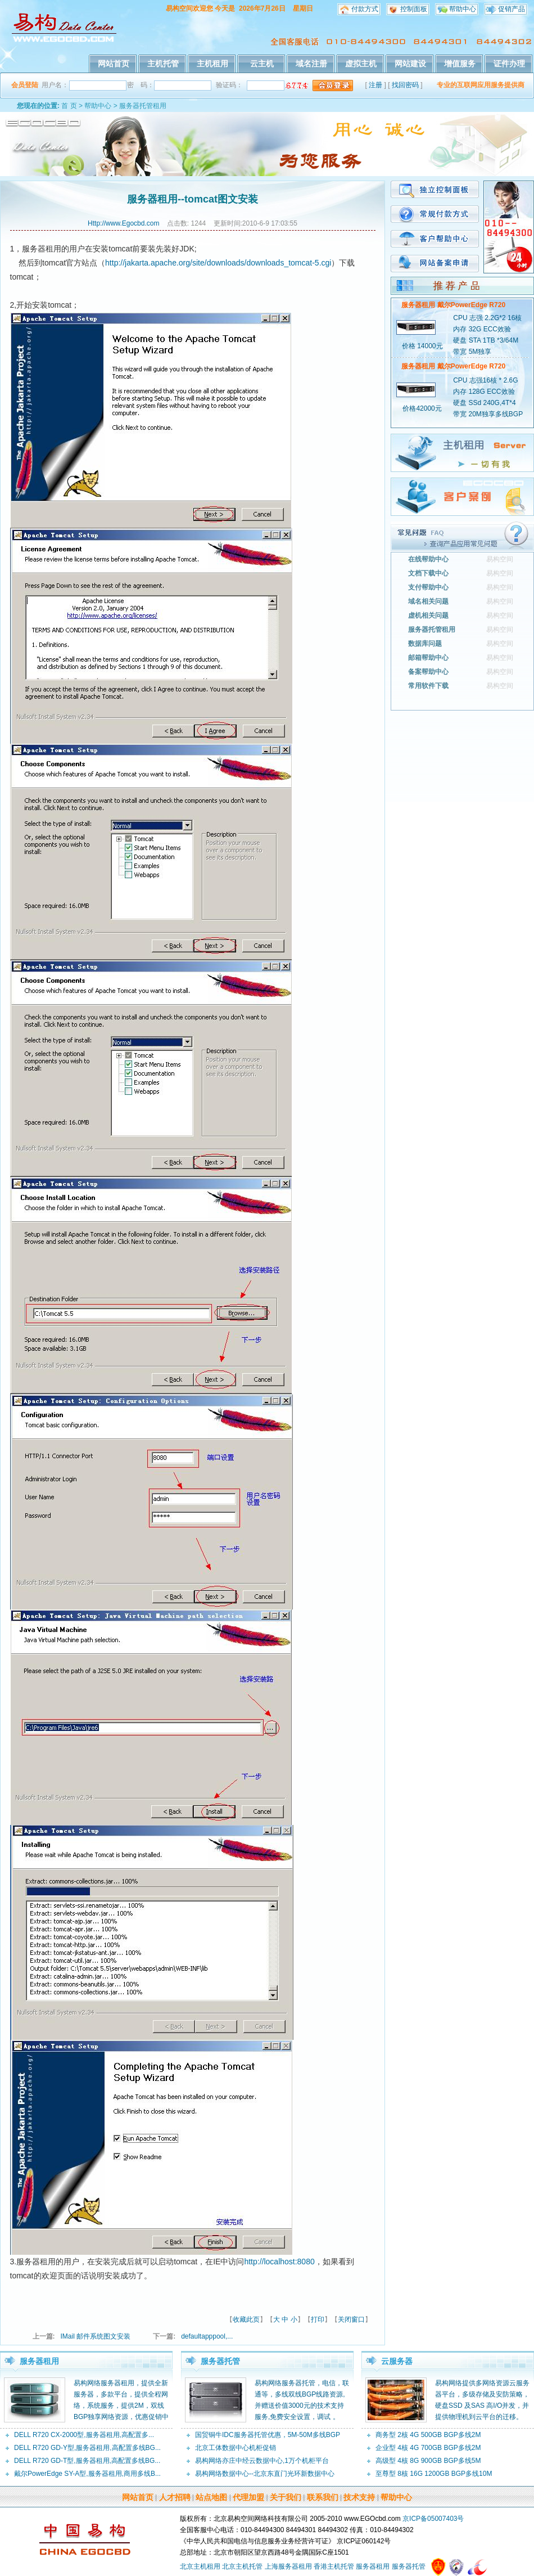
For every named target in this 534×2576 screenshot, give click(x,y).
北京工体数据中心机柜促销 (235, 2448)
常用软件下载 (428, 686)
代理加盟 (248, 2497)
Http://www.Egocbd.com (123, 223)
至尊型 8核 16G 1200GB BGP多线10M (433, 2474)
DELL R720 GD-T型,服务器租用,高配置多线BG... (87, 2461)
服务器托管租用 (142, 106)
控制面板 (413, 9)
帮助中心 (462, 9)
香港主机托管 (334, 2566)
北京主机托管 (242, 2566)
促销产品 (511, 9)
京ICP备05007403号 (433, 2519)
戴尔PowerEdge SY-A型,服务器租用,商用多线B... (87, 2474)
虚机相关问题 (428, 615)
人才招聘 (175, 2497)
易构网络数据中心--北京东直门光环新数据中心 (264, 2474)
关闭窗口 (351, 2319)
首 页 (68, 106)
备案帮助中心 (428, 672)
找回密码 (405, 85)
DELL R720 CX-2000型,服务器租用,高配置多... (84, 2435)
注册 (375, 85)
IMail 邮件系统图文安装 (96, 2336)
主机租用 (212, 63)
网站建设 (410, 63)
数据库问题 (425, 644)
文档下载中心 (428, 573)
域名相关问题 (428, 601)
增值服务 (460, 63)
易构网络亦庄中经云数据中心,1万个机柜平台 (262, 2461)
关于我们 (285, 2497)
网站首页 (113, 63)
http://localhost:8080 (279, 2261)
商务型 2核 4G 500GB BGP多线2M (428, 2435)
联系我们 (322, 2497)
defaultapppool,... (207, 2336)
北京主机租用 (200, 2566)
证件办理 (509, 63)
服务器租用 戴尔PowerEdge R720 (453, 305)
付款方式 (364, 9)
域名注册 (311, 63)
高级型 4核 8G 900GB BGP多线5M (428, 2461)
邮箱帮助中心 (428, 658)
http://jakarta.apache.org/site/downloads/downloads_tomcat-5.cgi (218, 262)
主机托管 (163, 63)
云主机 (262, 63)
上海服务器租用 (288, 2566)
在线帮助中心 (428, 559)
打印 (317, 2319)
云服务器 (397, 2361)
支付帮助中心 (428, 587)
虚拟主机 (361, 63)
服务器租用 (39, 2361)
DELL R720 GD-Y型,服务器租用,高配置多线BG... (87, 2448)
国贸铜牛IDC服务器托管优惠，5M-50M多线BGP (267, 2435)
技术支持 (359, 2497)
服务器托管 (220, 2361)
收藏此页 (246, 2319)
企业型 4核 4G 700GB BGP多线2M (428, 2448)
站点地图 (211, 2497)
